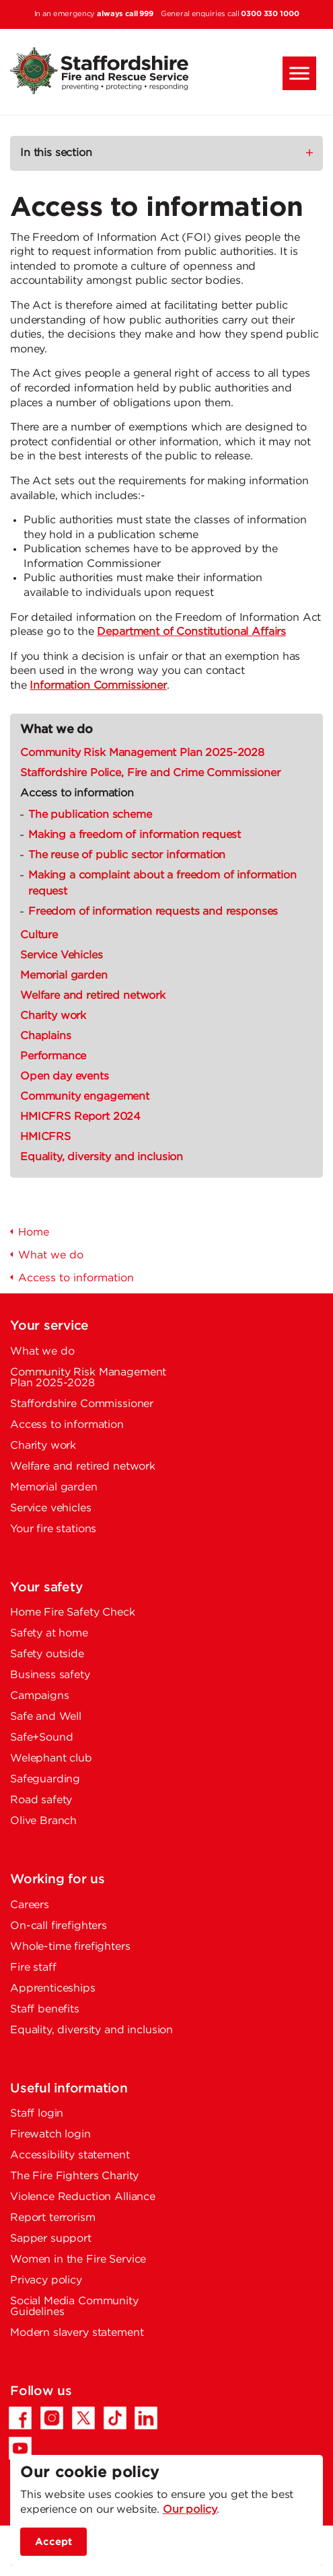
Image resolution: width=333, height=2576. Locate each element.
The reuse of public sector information (126, 855)
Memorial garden (64, 976)
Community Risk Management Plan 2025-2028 (142, 753)
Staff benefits (44, 2009)
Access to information (77, 793)
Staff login (36, 2114)
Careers (29, 1905)
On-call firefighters (58, 1926)
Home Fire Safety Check (72, 1612)
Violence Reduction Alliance (82, 2197)
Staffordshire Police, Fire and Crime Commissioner (150, 773)
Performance (53, 1056)
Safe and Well (45, 1717)
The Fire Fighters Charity (74, 2176)
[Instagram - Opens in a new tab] (51, 2417)
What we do (56, 729)
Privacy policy (46, 2280)
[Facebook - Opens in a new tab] (20, 2417)
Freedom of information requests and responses (153, 912)
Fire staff (33, 1968)
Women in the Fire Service (78, 2260)
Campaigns (39, 1696)
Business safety (50, 1675)
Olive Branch (43, 1821)
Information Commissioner (98, 686)
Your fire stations (53, 1529)
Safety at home (49, 1633)
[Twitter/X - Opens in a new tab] (83, 2417)
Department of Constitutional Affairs (191, 632)
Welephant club (51, 1758)
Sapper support (50, 2239)
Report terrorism (53, 2218)
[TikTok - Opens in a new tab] (115, 2417)
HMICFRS (45, 1137)
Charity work (53, 1016)
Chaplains (45, 1036)
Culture (39, 935)
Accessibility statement (70, 2155)
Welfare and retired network (92, 996)
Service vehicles (50, 1508)
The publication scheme (90, 815)
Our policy (190, 2510)
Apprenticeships (53, 1988)
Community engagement (84, 1097)
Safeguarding (45, 1779)
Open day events (64, 1076)
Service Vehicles (61, 955)
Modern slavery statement (76, 2333)
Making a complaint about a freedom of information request (162, 883)
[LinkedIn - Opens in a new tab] (146, 2417)
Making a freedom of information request (134, 835)
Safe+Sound (41, 1738)
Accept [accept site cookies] (53, 2542)
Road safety (41, 1800)
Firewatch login (50, 2134)
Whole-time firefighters (70, 1947)
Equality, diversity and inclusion (101, 1157)
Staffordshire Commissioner (81, 1404)
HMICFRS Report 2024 (80, 1117)
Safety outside (47, 1654)
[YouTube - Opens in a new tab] (20, 2448)
